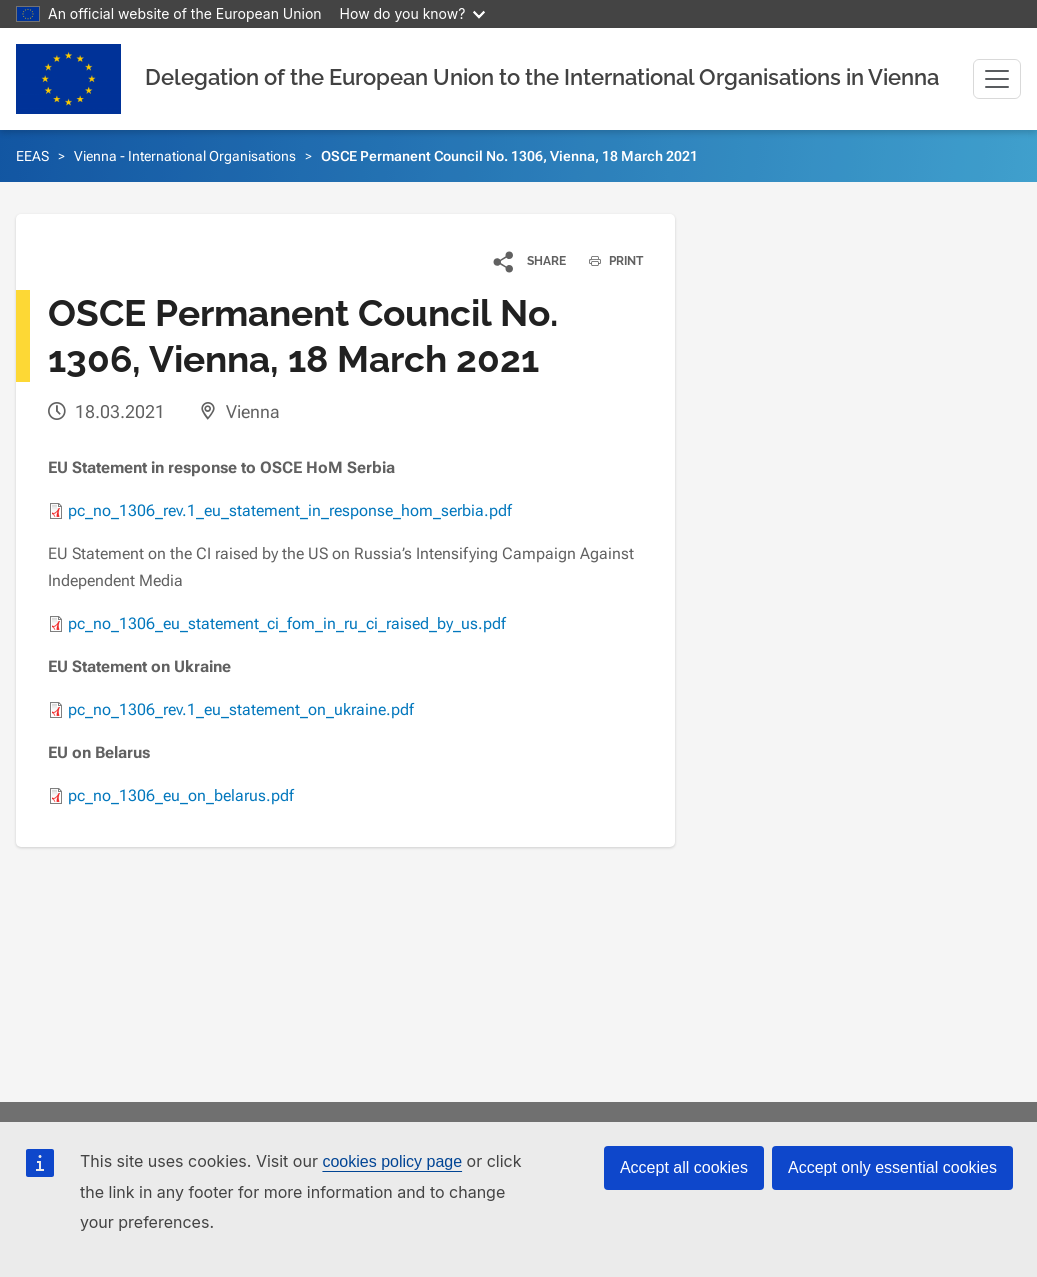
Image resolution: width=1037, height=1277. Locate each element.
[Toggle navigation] (997, 79)
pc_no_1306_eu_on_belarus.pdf (181, 795)
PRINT (608, 261)
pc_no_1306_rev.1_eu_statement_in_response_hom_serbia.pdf (290, 510)
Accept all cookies (684, 1167)
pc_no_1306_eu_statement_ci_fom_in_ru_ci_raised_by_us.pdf (287, 623)
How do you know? (413, 13)
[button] (530, 261)
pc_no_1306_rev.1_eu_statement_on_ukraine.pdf (241, 709)
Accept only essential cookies (892, 1167)
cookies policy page (392, 1161)
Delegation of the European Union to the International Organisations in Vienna (542, 77)
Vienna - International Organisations (185, 156)
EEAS (32, 156)
